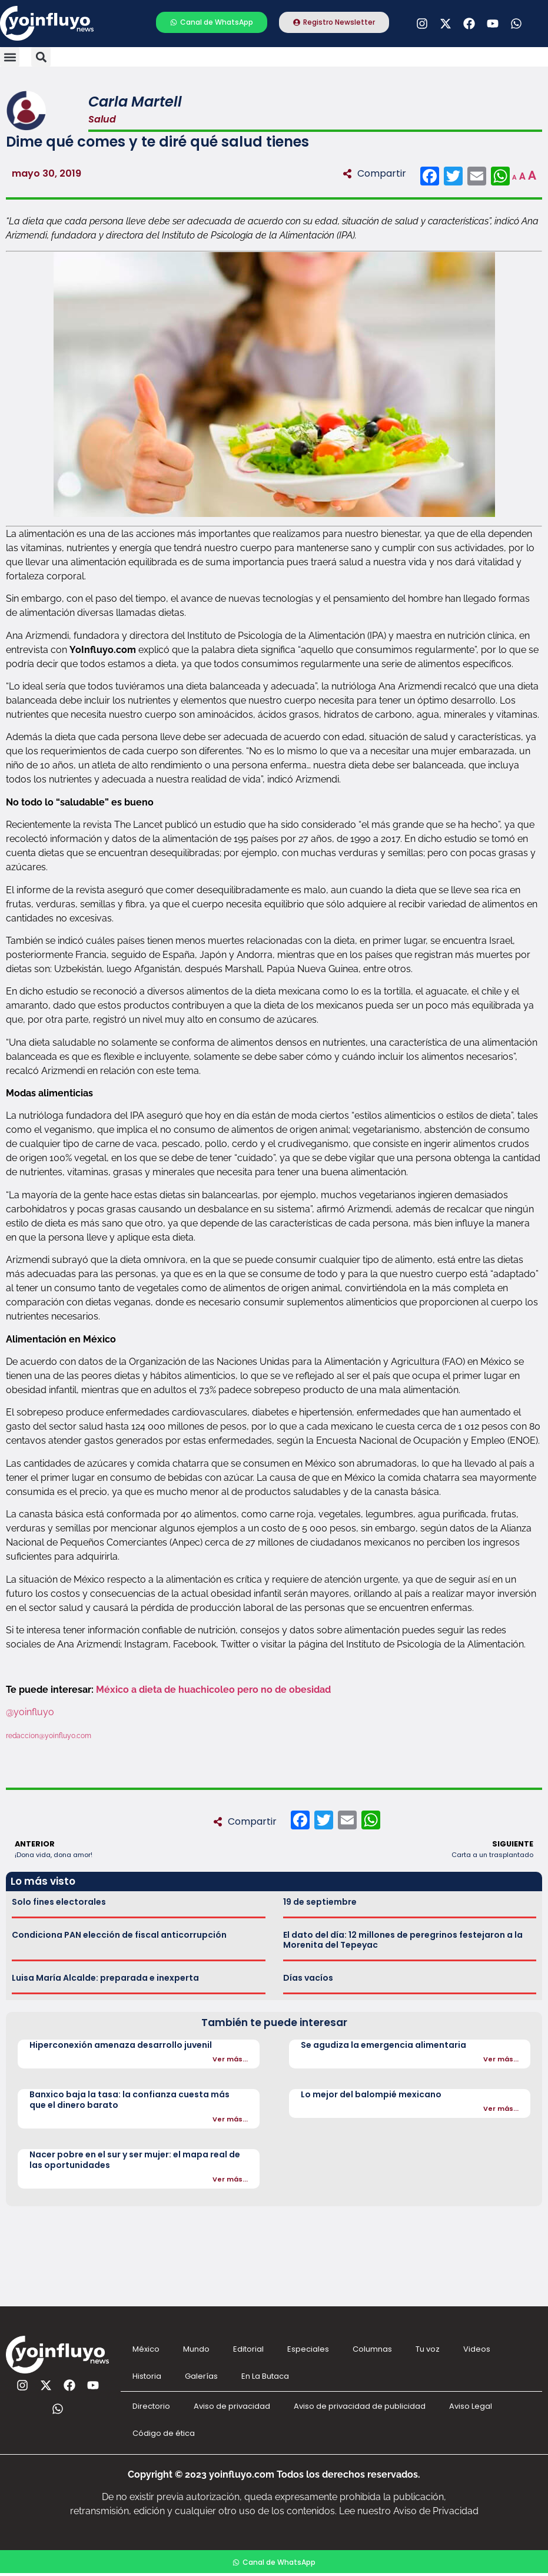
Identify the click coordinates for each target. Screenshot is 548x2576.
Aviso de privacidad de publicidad (360, 2406)
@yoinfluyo (31, 1712)
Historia (146, 2376)
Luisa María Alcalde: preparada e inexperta (105, 1978)
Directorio (151, 2406)
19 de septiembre (320, 1902)
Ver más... (230, 2059)
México (146, 2349)
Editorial (248, 2349)
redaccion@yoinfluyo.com (48, 1736)
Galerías (201, 2376)
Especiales (308, 2349)
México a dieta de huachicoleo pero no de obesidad (214, 1689)
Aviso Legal (470, 2406)
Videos (476, 2349)
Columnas (372, 2349)
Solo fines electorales (59, 1902)
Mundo (196, 2349)
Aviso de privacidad (232, 2406)
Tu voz (428, 2349)
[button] (9, 57)
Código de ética (163, 2433)
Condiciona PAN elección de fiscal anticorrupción (119, 1935)
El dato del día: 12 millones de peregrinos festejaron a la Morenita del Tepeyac (403, 1940)
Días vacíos (308, 1978)
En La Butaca (265, 2376)
